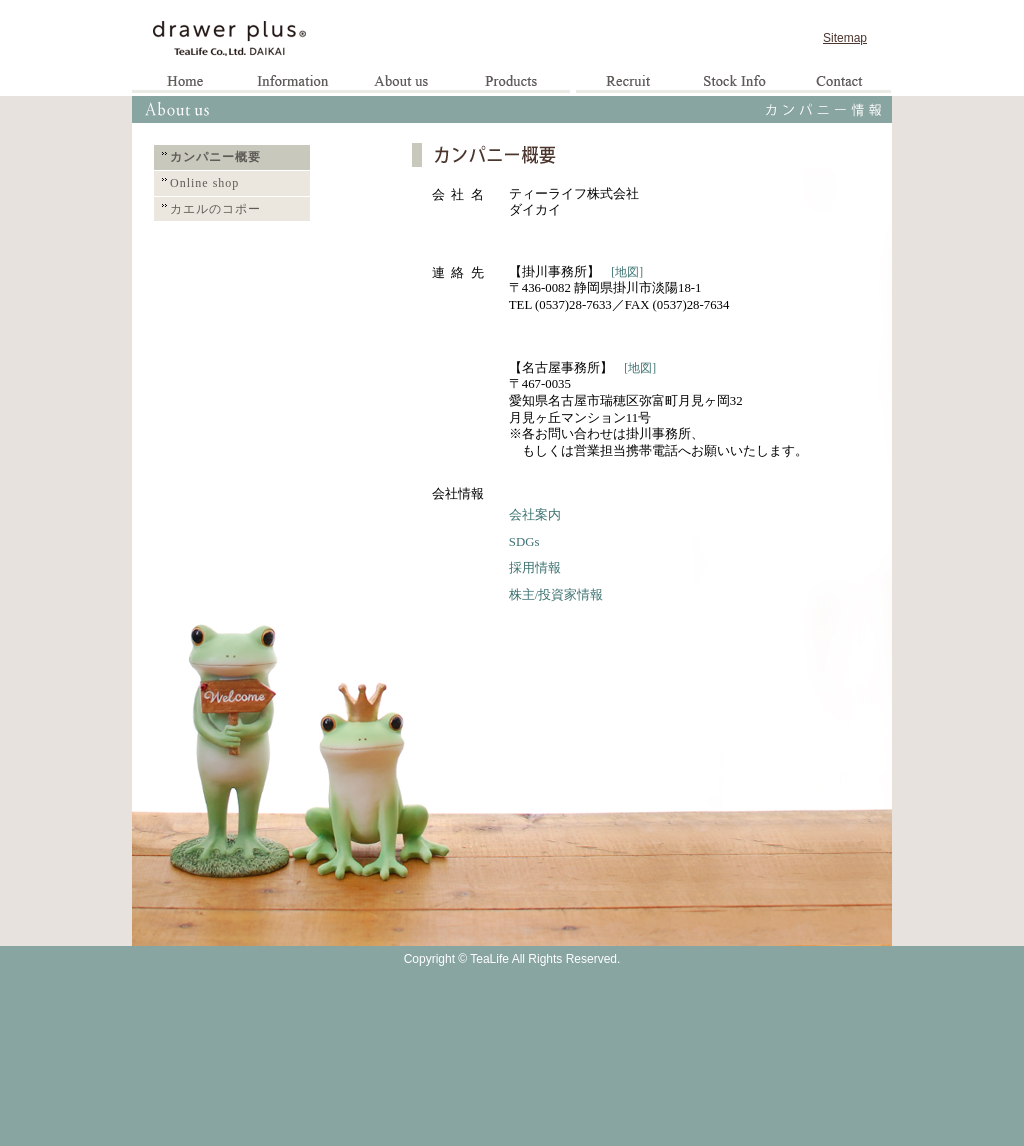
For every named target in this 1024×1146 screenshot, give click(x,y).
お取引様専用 (733, 83)
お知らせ (294, 83)
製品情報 (516, 83)
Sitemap (845, 38)
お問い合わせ (838, 83)
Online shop (204, 183)
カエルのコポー (215, 209)
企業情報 (402, 83)
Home (186, 83)
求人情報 (628, 83)
